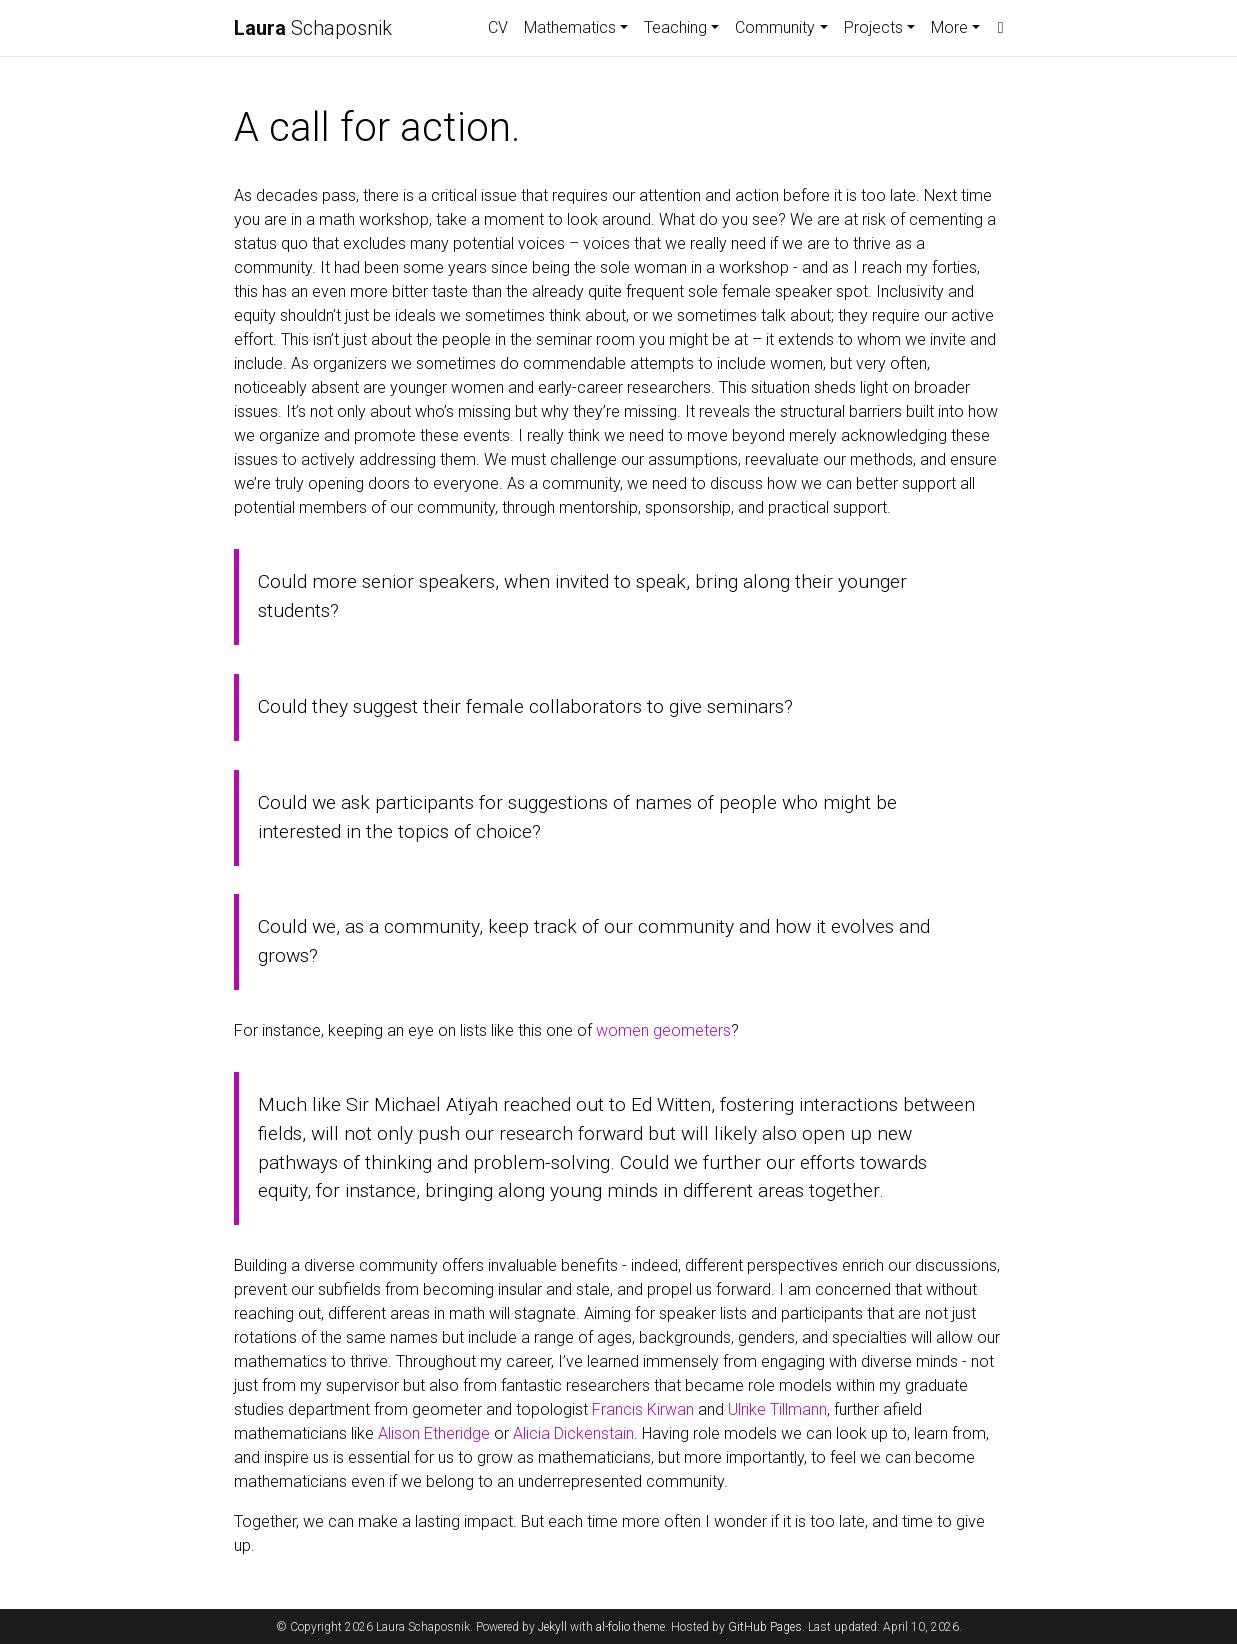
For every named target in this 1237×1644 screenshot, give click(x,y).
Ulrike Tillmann (777, 1409)
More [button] (949, 27)
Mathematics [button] (570, 27)
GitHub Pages (765, 1627)
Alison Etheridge (434, 1433)
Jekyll (552, 1627)
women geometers (663, 1030)
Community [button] (775, 27)
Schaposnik (313, 28)
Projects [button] (873, 27)
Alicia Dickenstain (573, 1433)
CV (498, 27)
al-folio (613, 1627)
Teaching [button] (675, 27)
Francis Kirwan (643, 1409)
